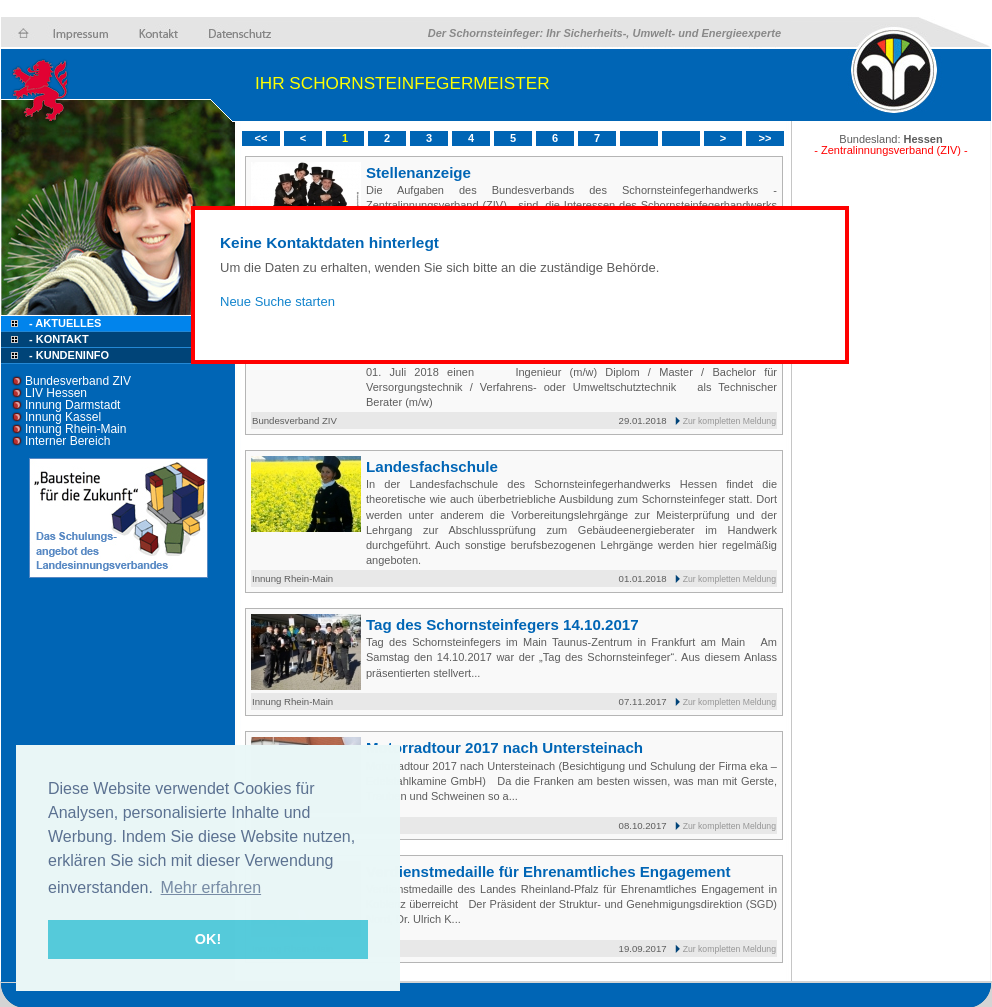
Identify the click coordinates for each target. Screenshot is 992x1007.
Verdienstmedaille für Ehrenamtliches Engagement (548, 871)
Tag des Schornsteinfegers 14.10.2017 (502, 624)
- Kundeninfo (69, 355)
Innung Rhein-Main (75, 429)
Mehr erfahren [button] (211, 887)
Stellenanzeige (418, 172)
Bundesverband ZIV (78, 381)
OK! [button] (208, 939)
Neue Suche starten (277, 301)
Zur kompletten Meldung (729, 421)
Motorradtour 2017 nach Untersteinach (504, 747)
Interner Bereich (67, 441)
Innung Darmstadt (72, 405)
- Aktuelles (63, 323)
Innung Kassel (63, 417)
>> (765, 138)
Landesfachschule (432, 466)
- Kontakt (57, 339)
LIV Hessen (56, 393)
